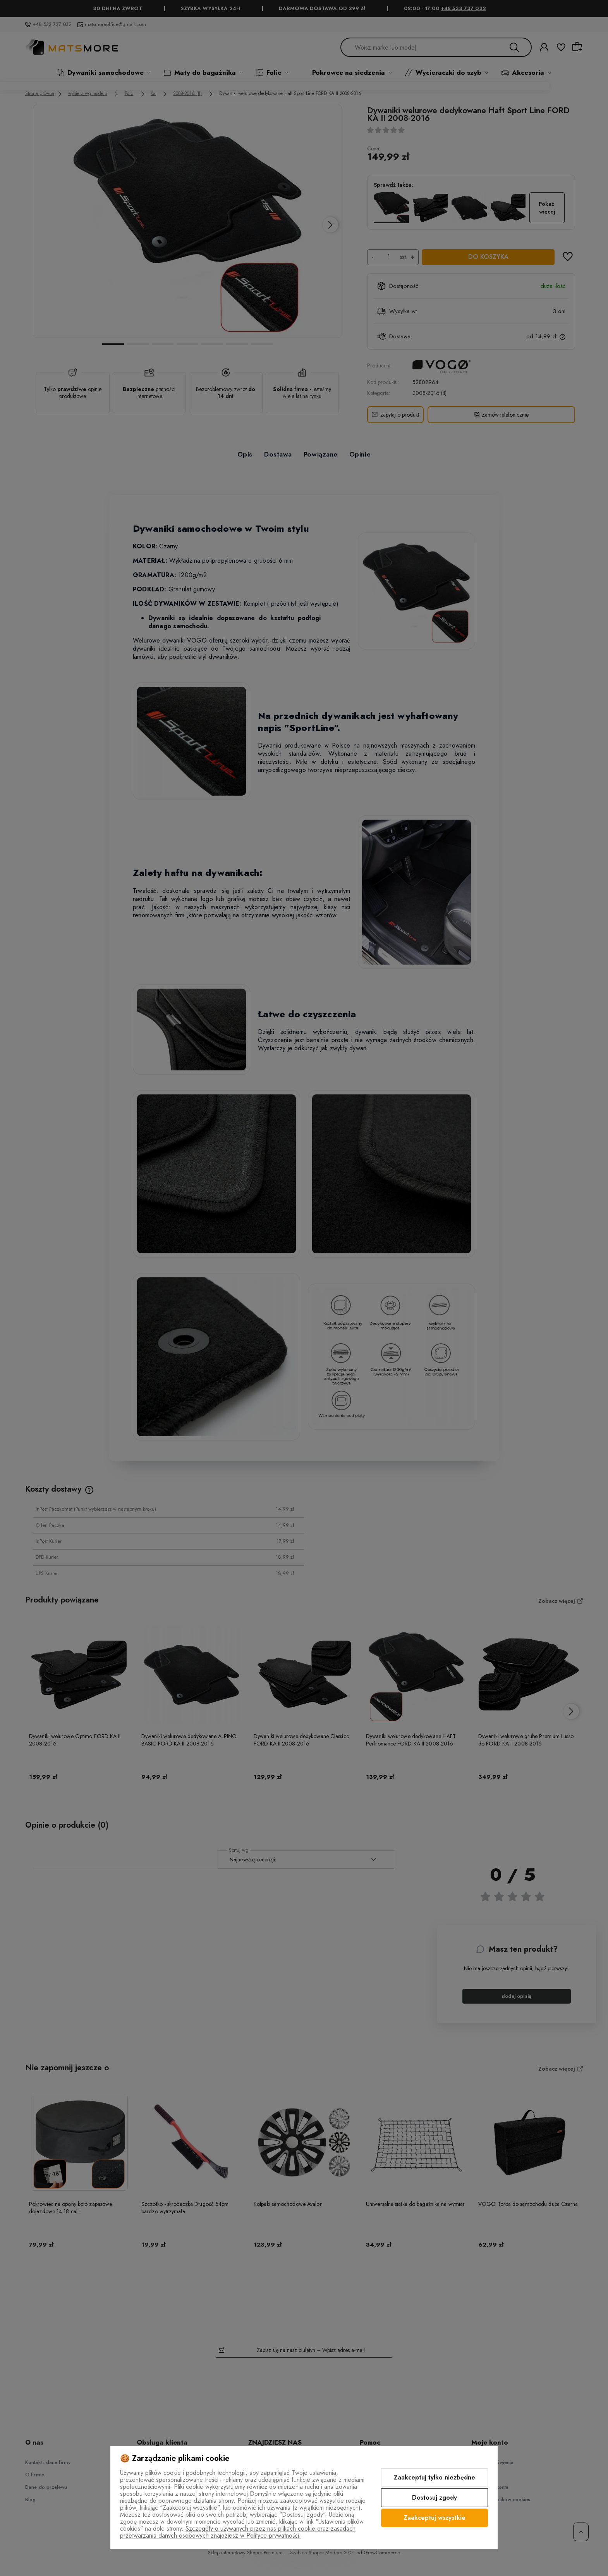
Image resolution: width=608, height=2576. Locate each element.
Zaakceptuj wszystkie (434, 2517)
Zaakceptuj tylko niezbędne (434, 2477)
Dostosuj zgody (434, 2497)
